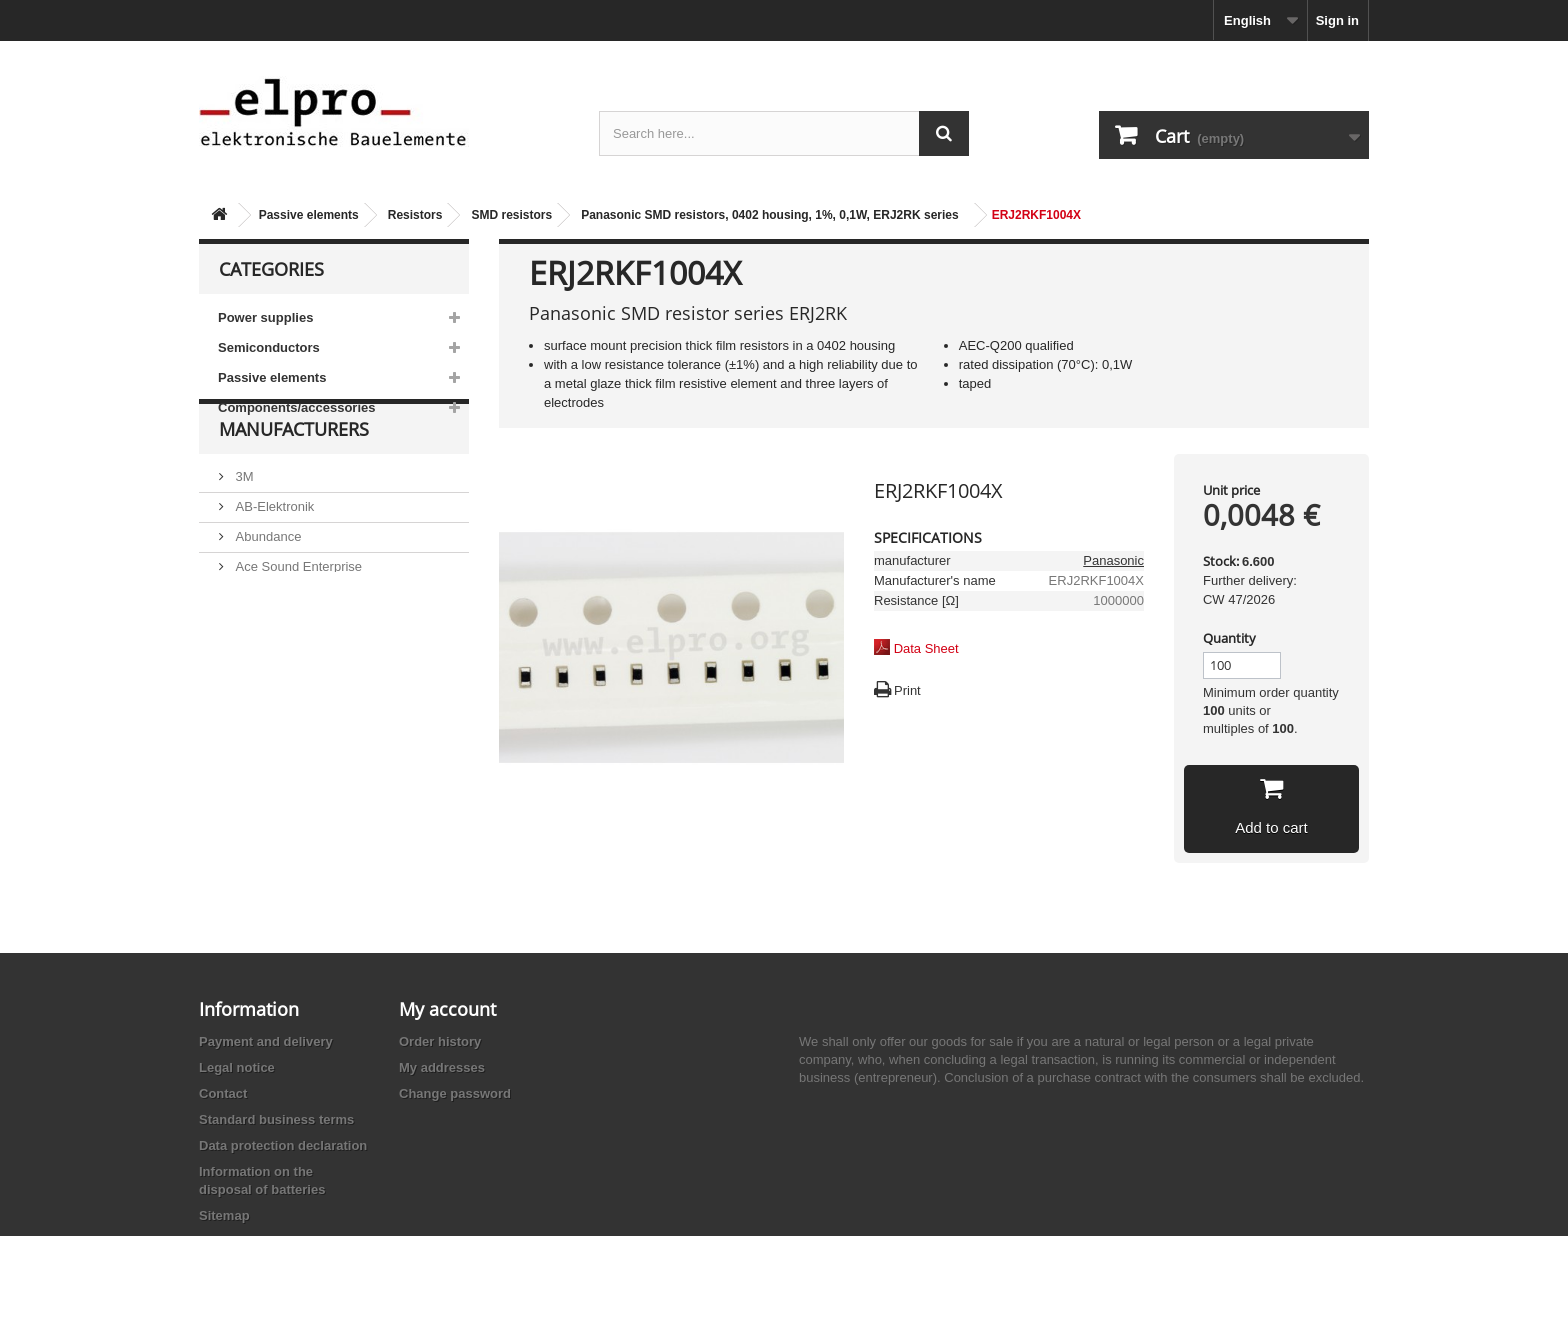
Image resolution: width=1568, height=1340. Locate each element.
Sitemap (224, 1215)
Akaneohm (265, 701)
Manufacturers (294, 482)
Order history (440, 1041)
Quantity (1229, 638)
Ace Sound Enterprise (297, 611)
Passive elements (309, 215)
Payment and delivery (266, 1041)
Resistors (415, 215)
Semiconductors (269, 347)
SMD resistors (511, 215)
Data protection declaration (283, 1145)
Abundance (266, 581)
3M (243, 521)
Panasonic (1113, 560)
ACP (247, 641)
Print (907, 690)
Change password (455, 1093)
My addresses (442, 1067)
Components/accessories (297, 407)
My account (447, 1009)
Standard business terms (276, 1119)
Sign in (1337, 20)
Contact (223, 1093)
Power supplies (265, 317)
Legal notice (237, 1067)
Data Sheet (926, 648)
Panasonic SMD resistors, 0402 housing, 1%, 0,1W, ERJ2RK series (769, 215)
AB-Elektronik (273, 551)
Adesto (254, 671)
